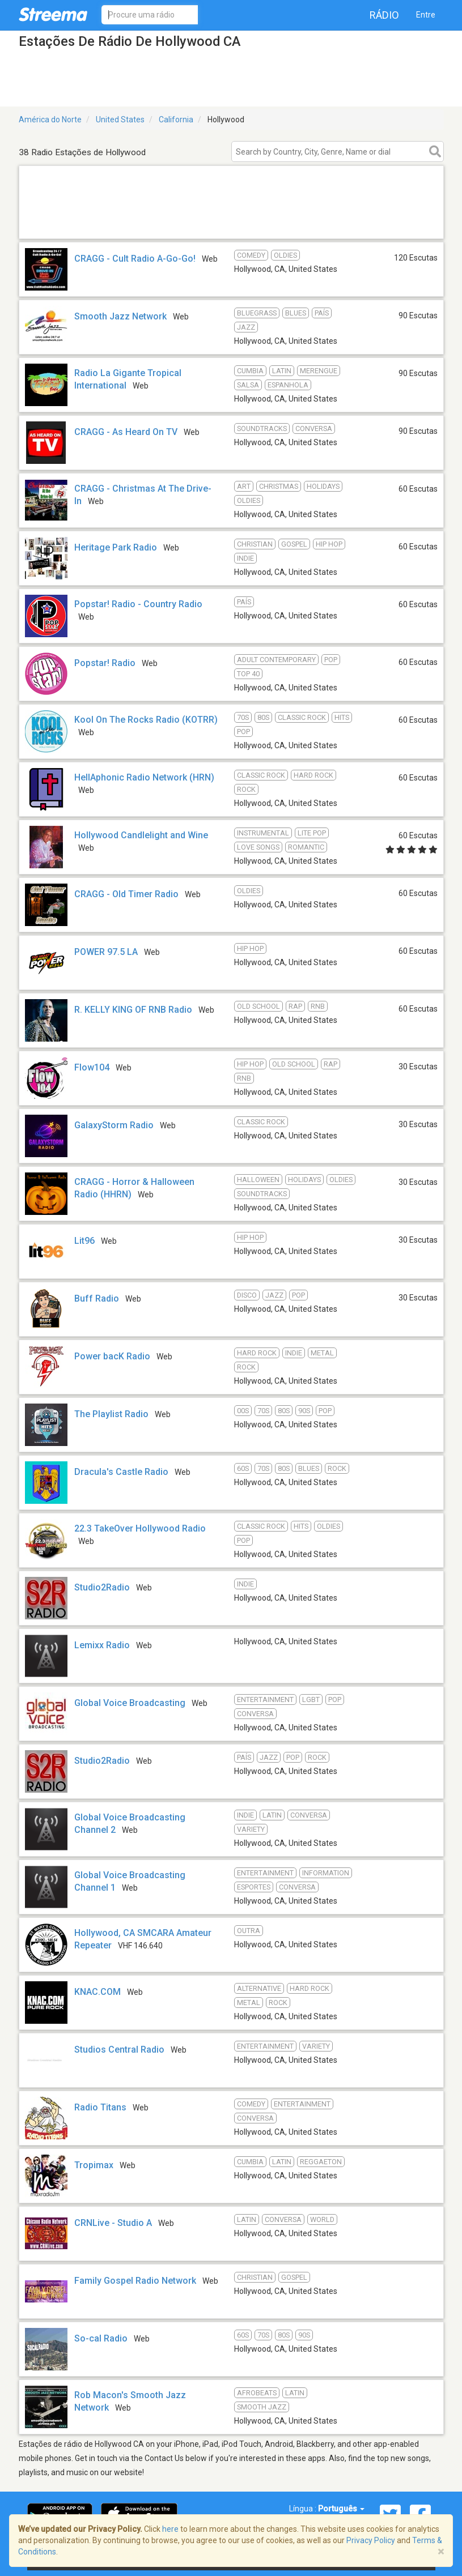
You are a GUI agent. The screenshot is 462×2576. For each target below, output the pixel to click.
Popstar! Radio (104, 663)
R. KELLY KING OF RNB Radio (133, 1009)
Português (341, 2508)
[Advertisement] (231, 224)
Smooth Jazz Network (120, 316)
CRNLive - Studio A (113, 2222)
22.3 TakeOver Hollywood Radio (140, 1528)
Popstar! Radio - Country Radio (138, 604)
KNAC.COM (97, 1991)
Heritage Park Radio (115, 547)
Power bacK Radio (112, 1356)
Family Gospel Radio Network (135, 2280)
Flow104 (91, 1067)
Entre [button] (425, 14)
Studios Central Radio (119, 2049)
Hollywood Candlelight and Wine (141, 835)
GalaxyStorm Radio (114, 1125)
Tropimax (93, 2165)
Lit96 (84, 1240)
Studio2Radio (102, 1587)
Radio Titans (100, 2107)
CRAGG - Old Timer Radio (126, 894)
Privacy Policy (370, 2540)
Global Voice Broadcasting (129, 1703)
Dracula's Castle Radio (121, 1471)
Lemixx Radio (102, 1645)
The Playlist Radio (111, 1414)
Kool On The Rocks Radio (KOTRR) (146, 719)
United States (120, 119)
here (170, 2529)
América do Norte (50, 119)
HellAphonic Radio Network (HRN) (144, 777)
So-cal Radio (101, 2338)
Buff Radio (96, 1298)
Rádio (384, 15)
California (176, 119)
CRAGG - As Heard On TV (125, 432)
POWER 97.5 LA (106, 951)
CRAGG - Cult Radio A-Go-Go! (135, 258)
